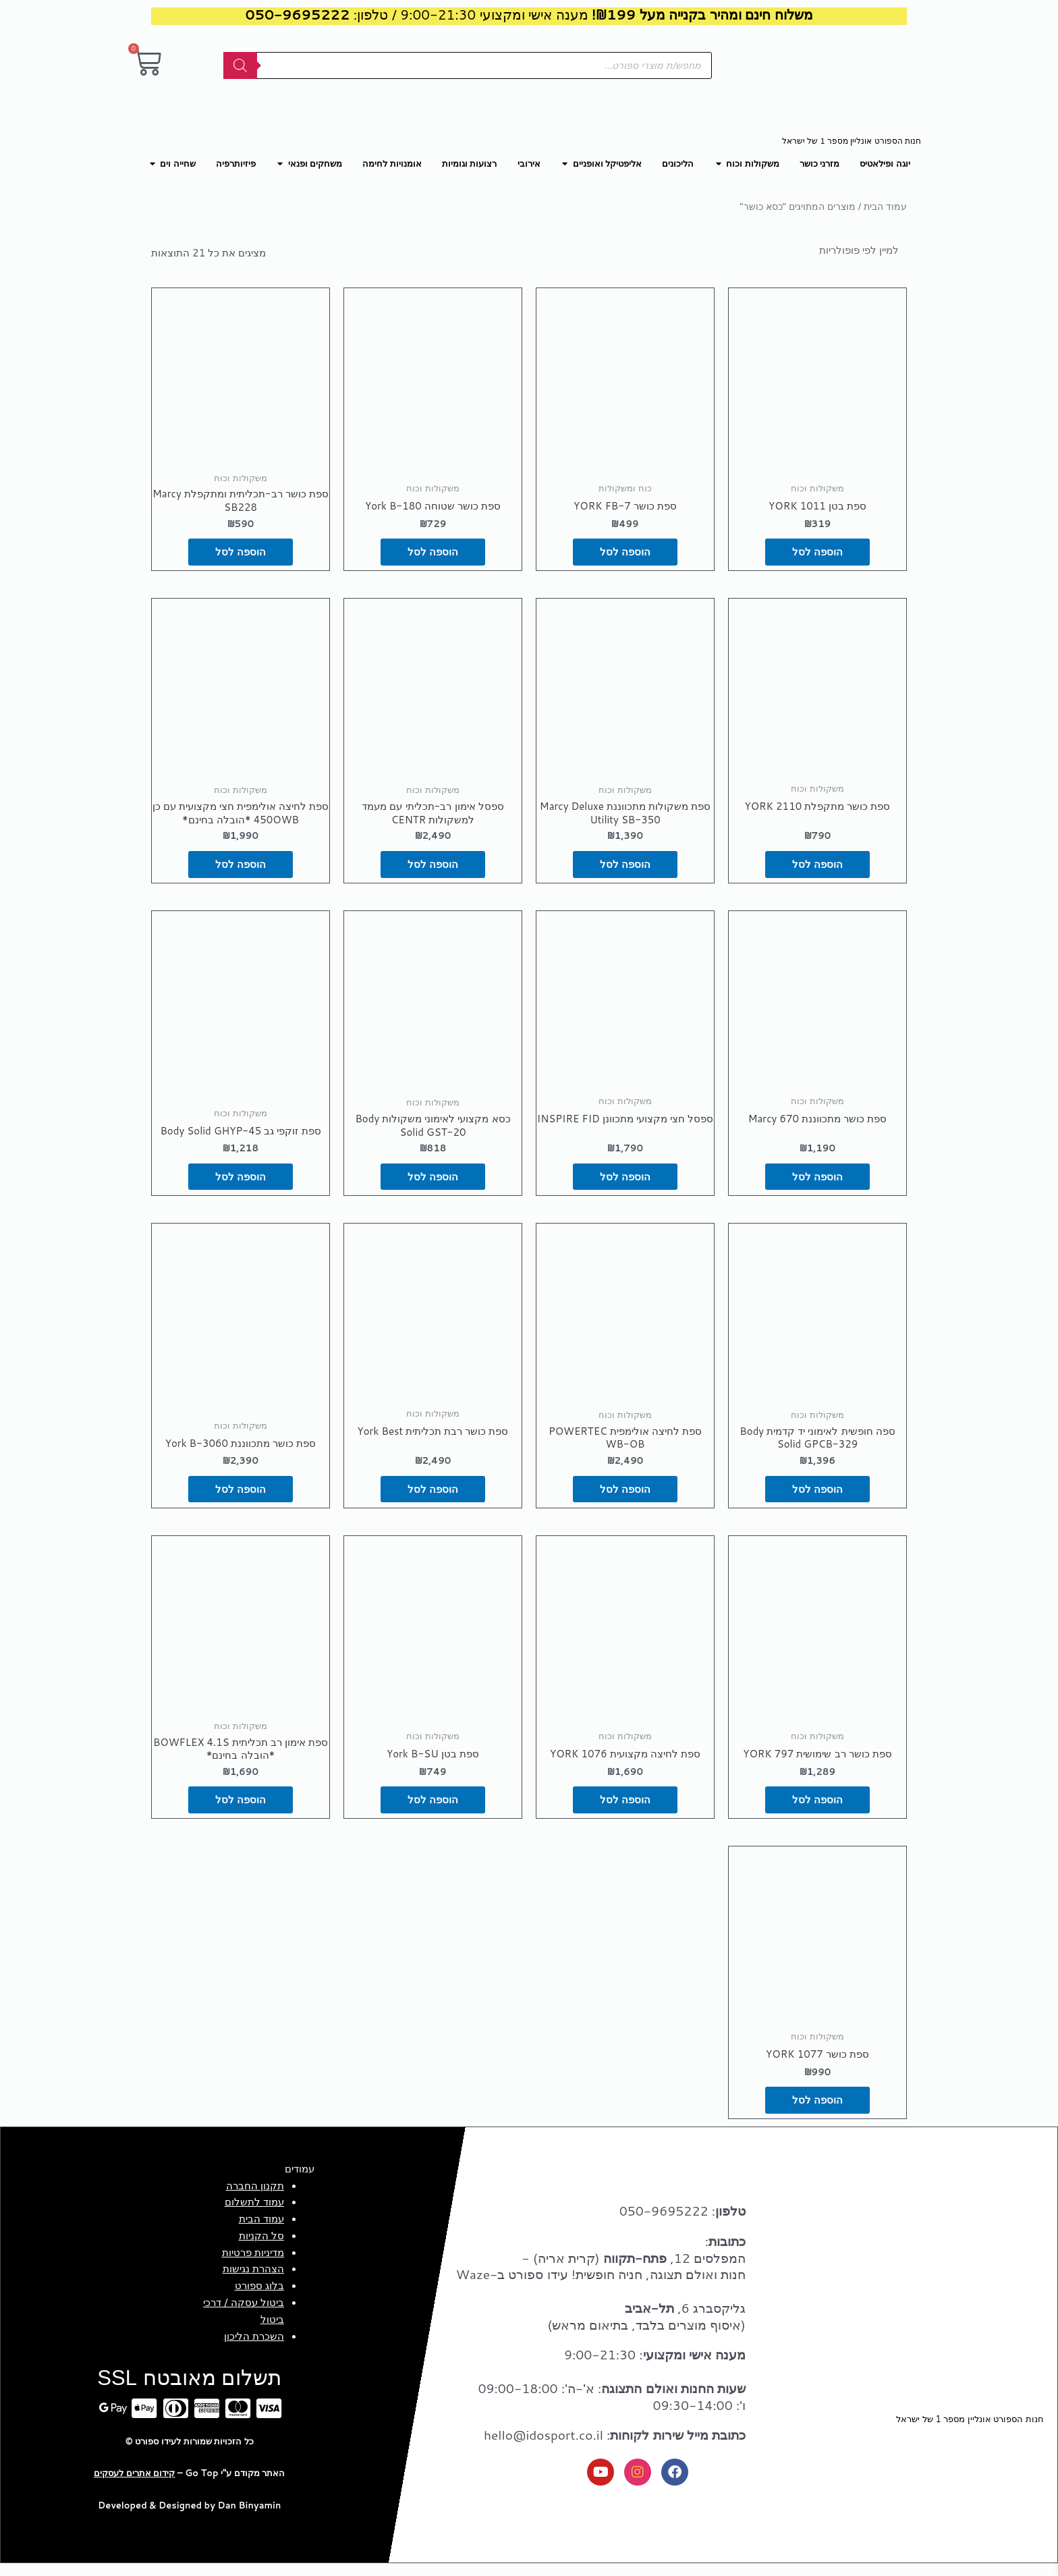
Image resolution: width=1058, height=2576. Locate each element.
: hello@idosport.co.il (615, 2447)
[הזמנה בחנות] (842, 250)
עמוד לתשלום (254, 2215)
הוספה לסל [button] (817, 554)
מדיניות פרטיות (253, 2265)
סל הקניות (261, 2248)
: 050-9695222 (682, 2223)
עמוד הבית (885, 206)
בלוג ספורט (259, 2298)
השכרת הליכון (254, 2349)
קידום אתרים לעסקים (134, 2485)
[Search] (240, 65)
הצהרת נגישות (253, 2281)
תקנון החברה (255, 2198)
